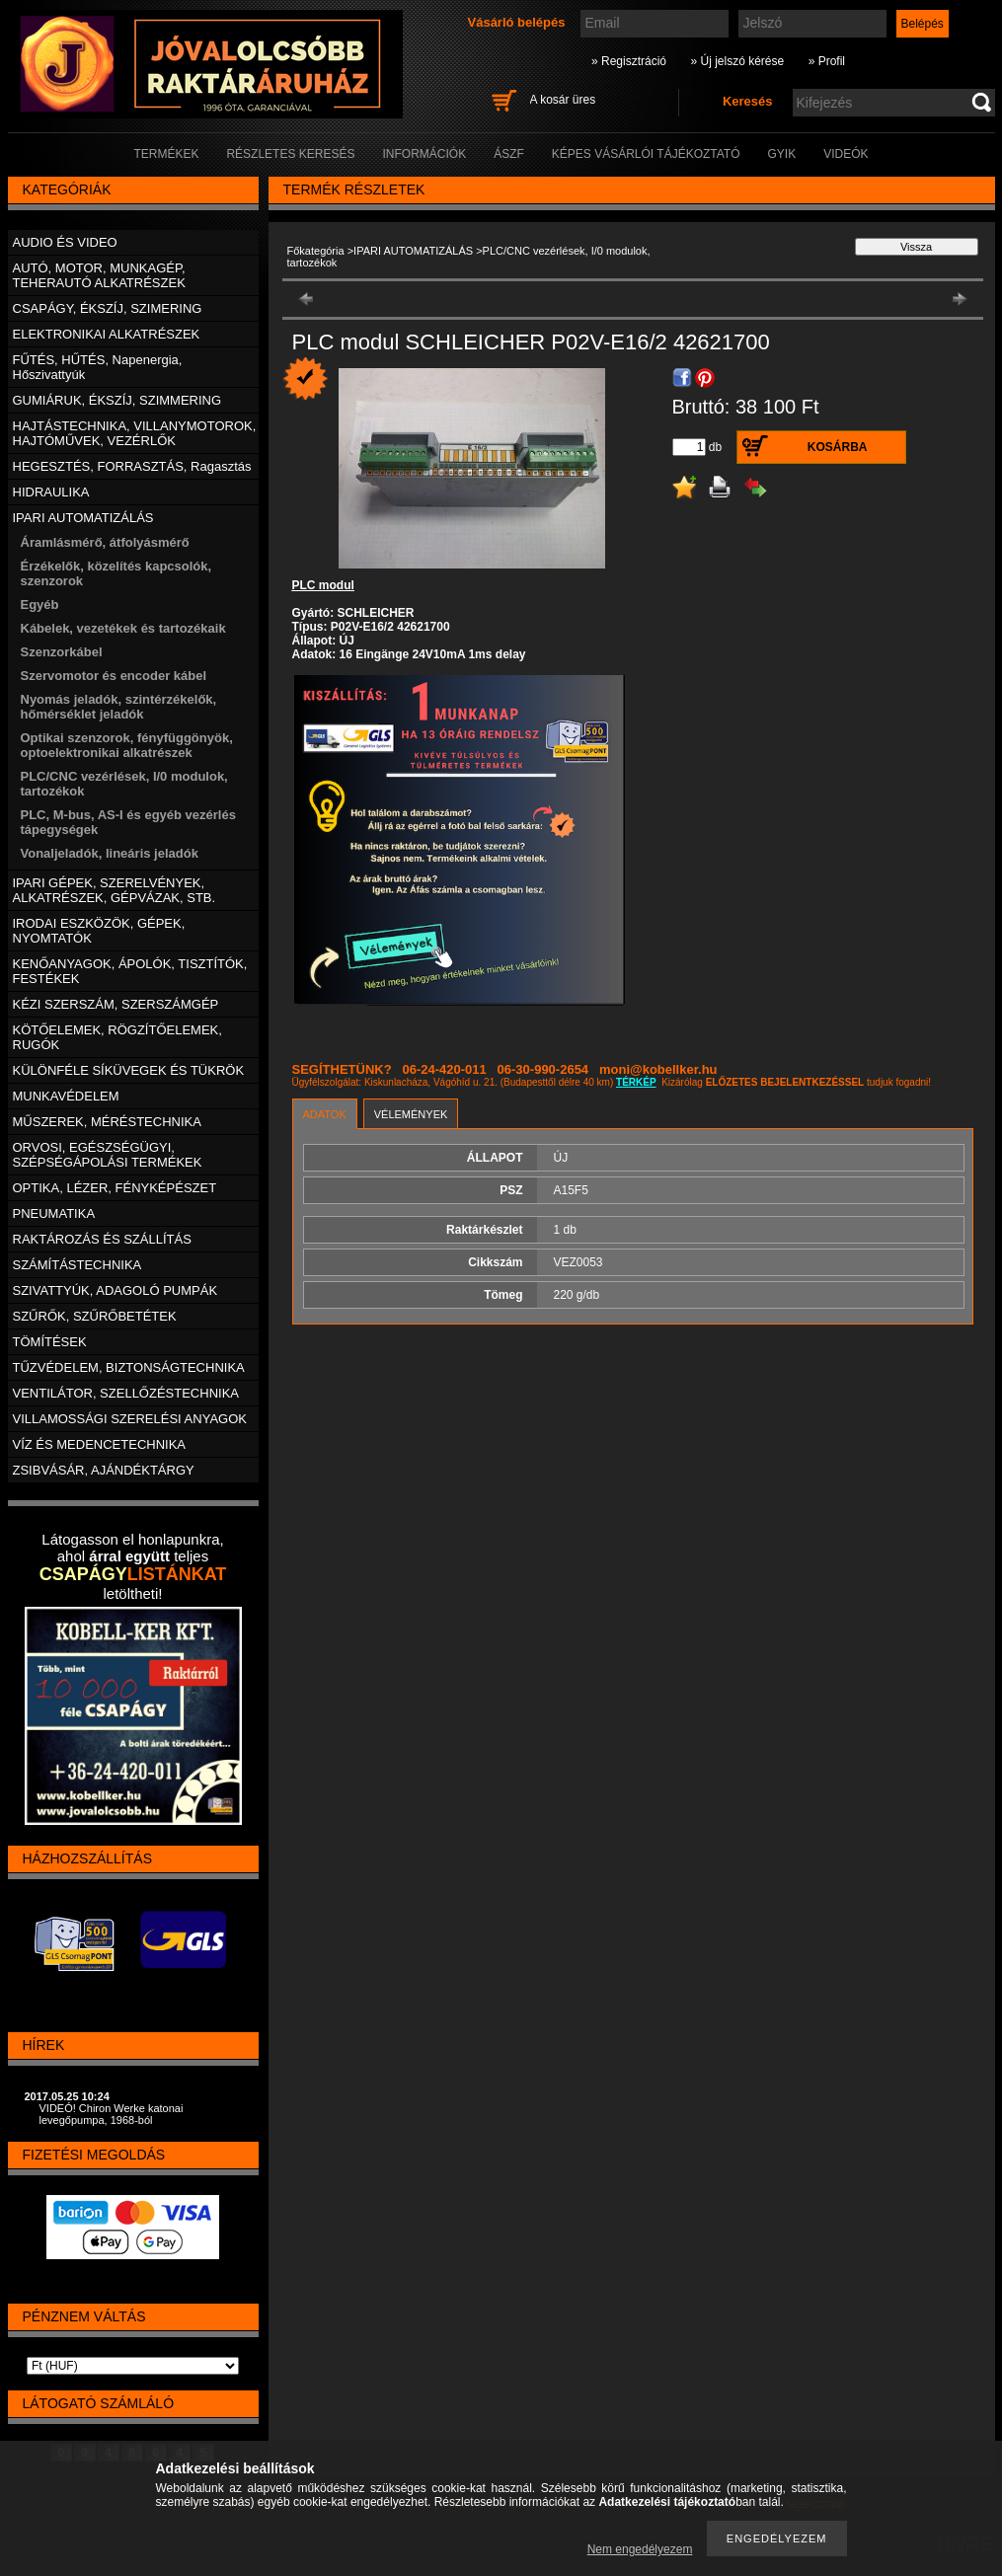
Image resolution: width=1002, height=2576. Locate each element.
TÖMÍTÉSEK (50, 1341)
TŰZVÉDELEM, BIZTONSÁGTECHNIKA (129, 1367)
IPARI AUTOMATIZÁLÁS (413, 251)
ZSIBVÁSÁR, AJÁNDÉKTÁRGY (103, 1470)
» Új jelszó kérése (737, 61)
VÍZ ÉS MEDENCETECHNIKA (100, 1444)
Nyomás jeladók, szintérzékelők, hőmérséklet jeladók (119, 706)
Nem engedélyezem (640, 2549)
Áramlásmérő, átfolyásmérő (105, 542)
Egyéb (40, 604)
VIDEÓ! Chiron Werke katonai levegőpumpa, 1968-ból (111, 2114)
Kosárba (838, 447)
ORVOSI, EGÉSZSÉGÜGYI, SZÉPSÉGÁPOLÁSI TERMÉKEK (107, 1155)
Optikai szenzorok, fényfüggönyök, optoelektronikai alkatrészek (127, 745)
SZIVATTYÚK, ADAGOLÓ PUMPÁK (115, 1290)
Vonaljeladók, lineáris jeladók (109, 853)
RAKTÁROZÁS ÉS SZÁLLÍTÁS (102, 1239)
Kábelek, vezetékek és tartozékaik (123, 628)
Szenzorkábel (62, 651)
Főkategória (316, 251)
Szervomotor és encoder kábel (114, 675)
